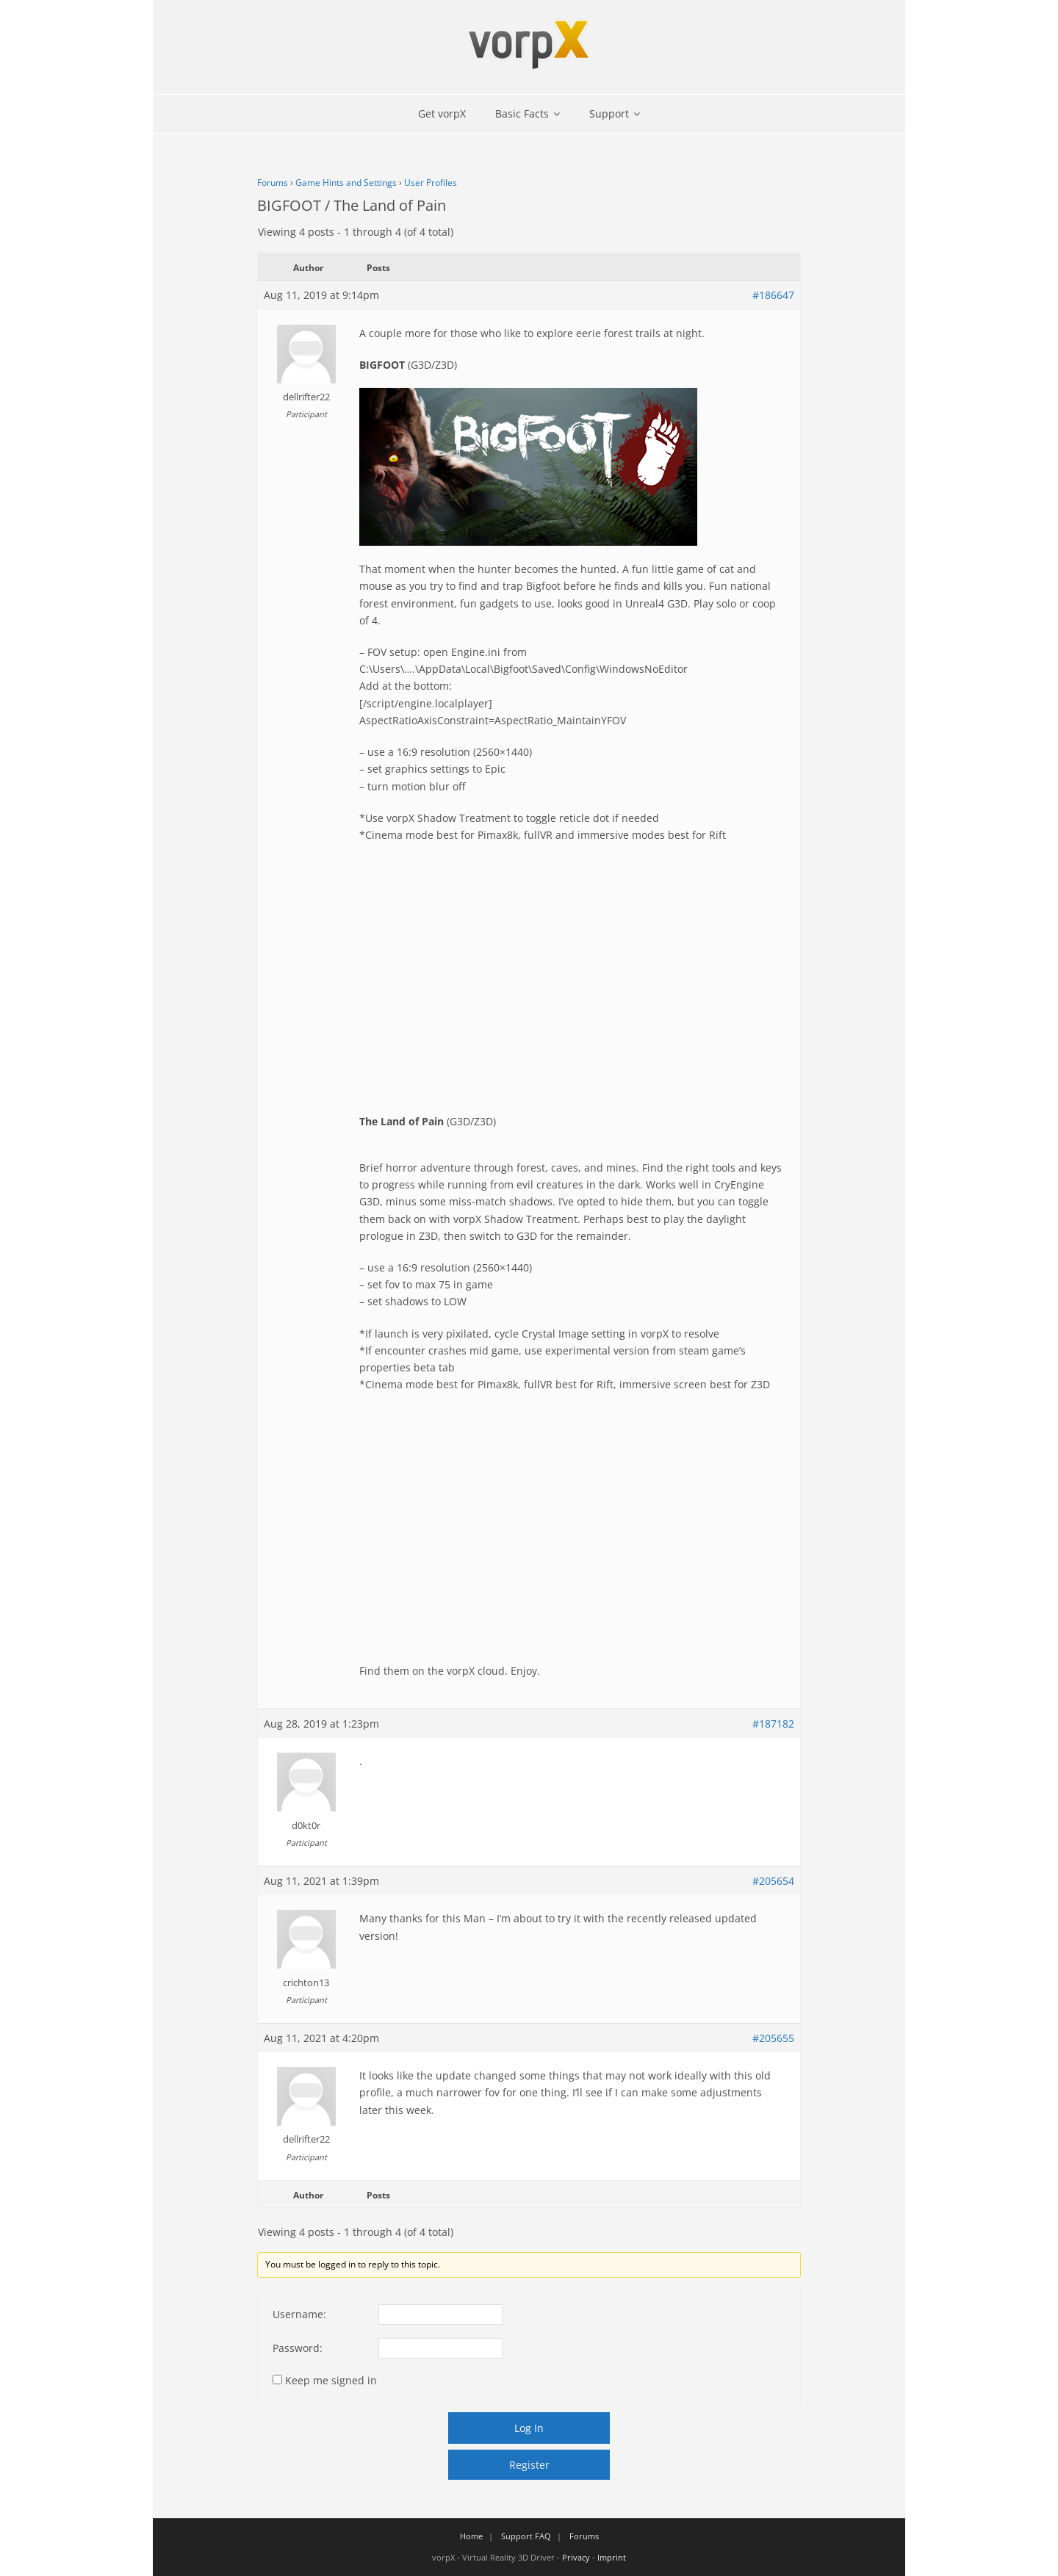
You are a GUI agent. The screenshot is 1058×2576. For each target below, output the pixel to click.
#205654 (773, 1881)
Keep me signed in (331, 2380)
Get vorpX (442, 113)
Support (609, 113)
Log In (529, 2428)
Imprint (611, 2557)
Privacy (576, 2557)
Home (471, 2535)
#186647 (773, 295)
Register (529, 2465)
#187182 (773, 1724)
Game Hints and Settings (346, 182)
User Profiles (430, 182)
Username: (299, 2314)
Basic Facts (522, 113)
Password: (298, 2348)
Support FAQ (526, 2535)
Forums (272, 182)
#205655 (773, 2038)
